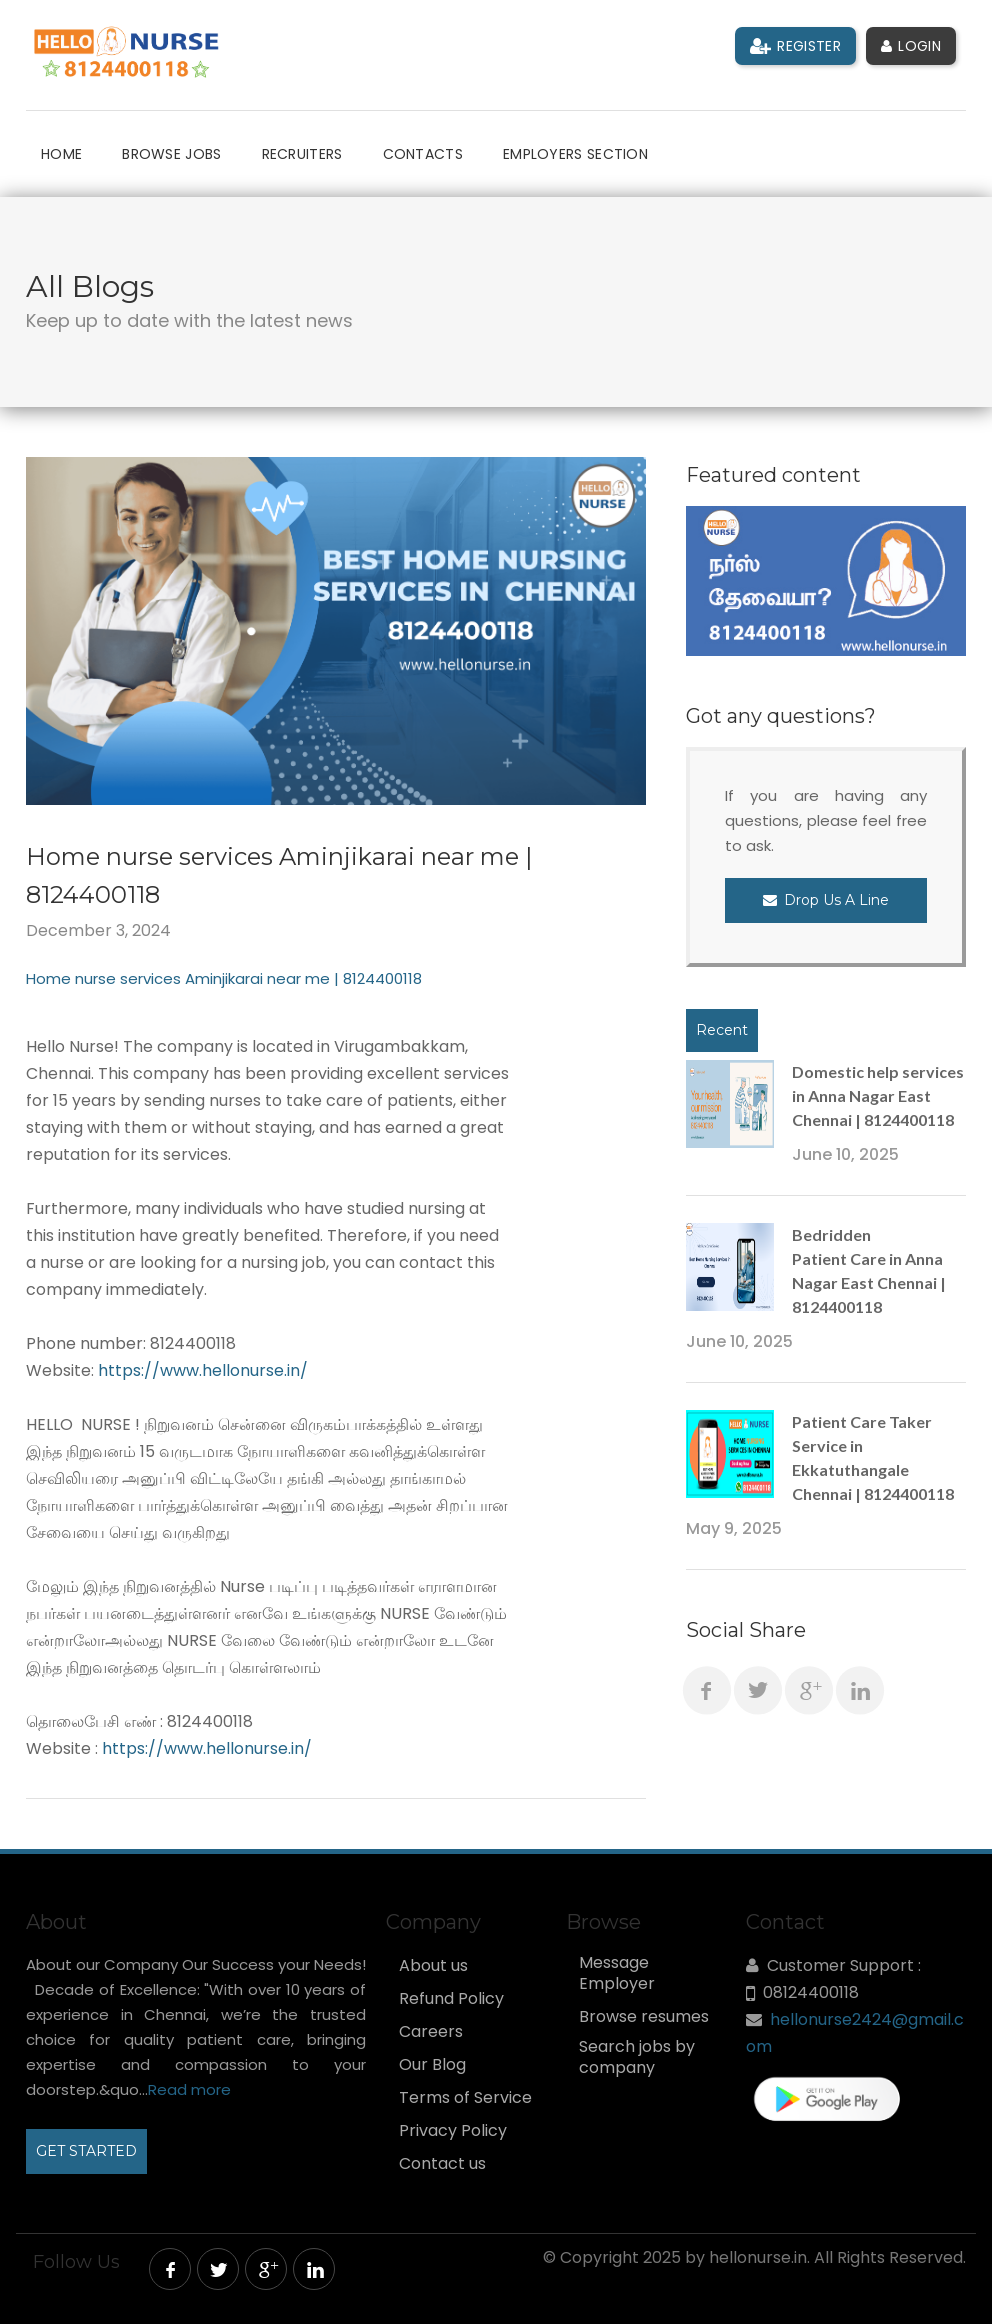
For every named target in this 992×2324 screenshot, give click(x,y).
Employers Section (575, 154)
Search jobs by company (637, 2057)
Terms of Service (465, 2098)
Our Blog (432, 2065)
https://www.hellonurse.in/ (205, 1370)
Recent (722, 1030)
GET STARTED (86, 2151)
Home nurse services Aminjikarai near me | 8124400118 (224, 978)
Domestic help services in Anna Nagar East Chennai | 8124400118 (878, 1095)
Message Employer (617, 1973)
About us (433, 1966)
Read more (189, 2089)
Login (911, 46)
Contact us (442, 2164)
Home (61, 154)
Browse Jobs (171, 154)
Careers (431, 2032)
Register (795, 46)
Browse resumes (644, 2017)
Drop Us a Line (826, 900)
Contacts (423, 154)
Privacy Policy (453, 2131)
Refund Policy (451, 1999)
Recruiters (302, 154)
